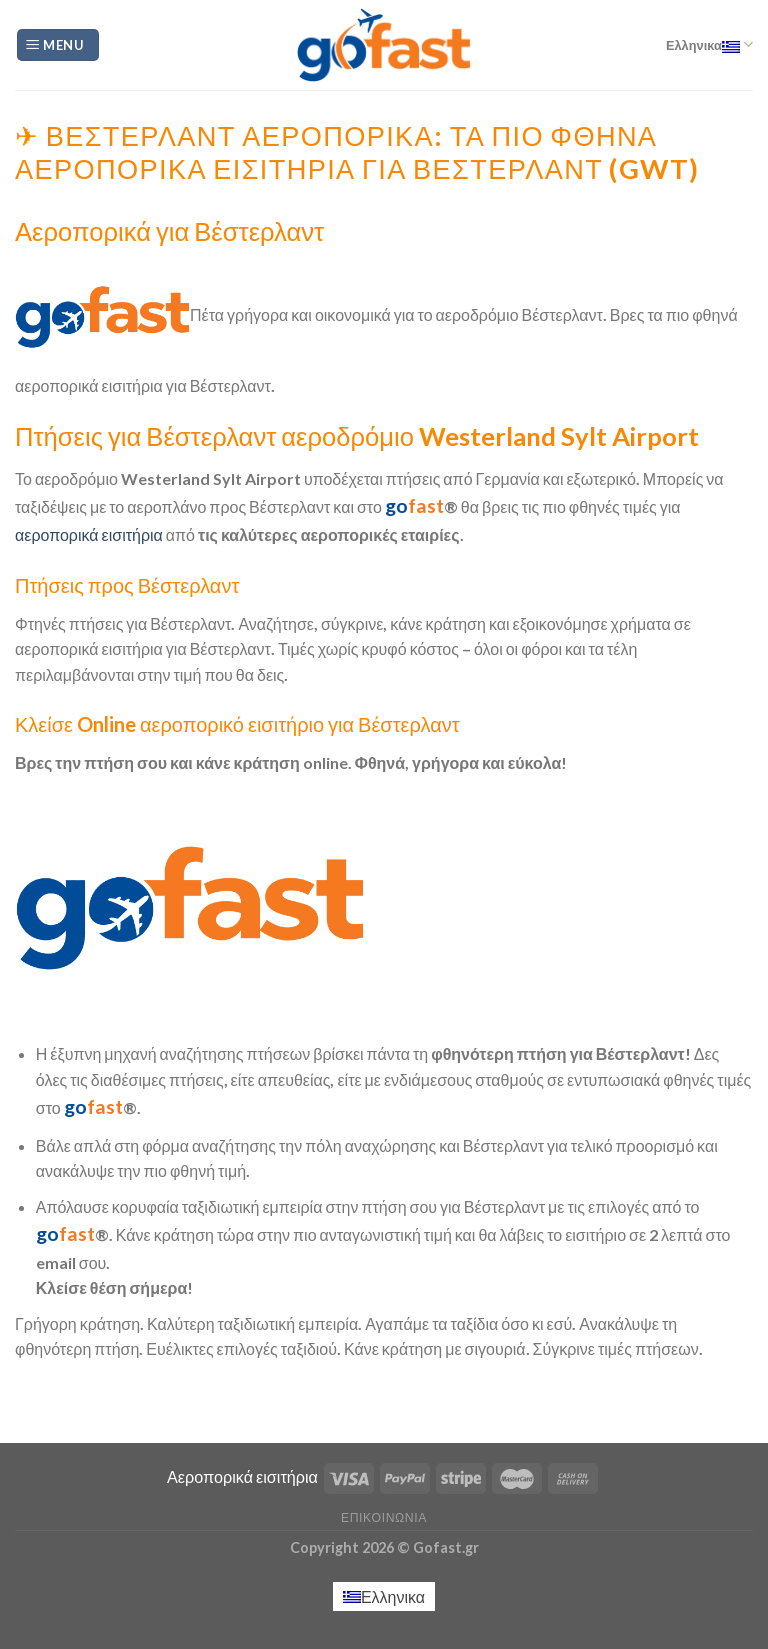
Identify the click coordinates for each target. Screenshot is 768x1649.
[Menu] (58, 45)
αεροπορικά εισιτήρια (89, 534)
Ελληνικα (709, 44)
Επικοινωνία (384, 1517)
